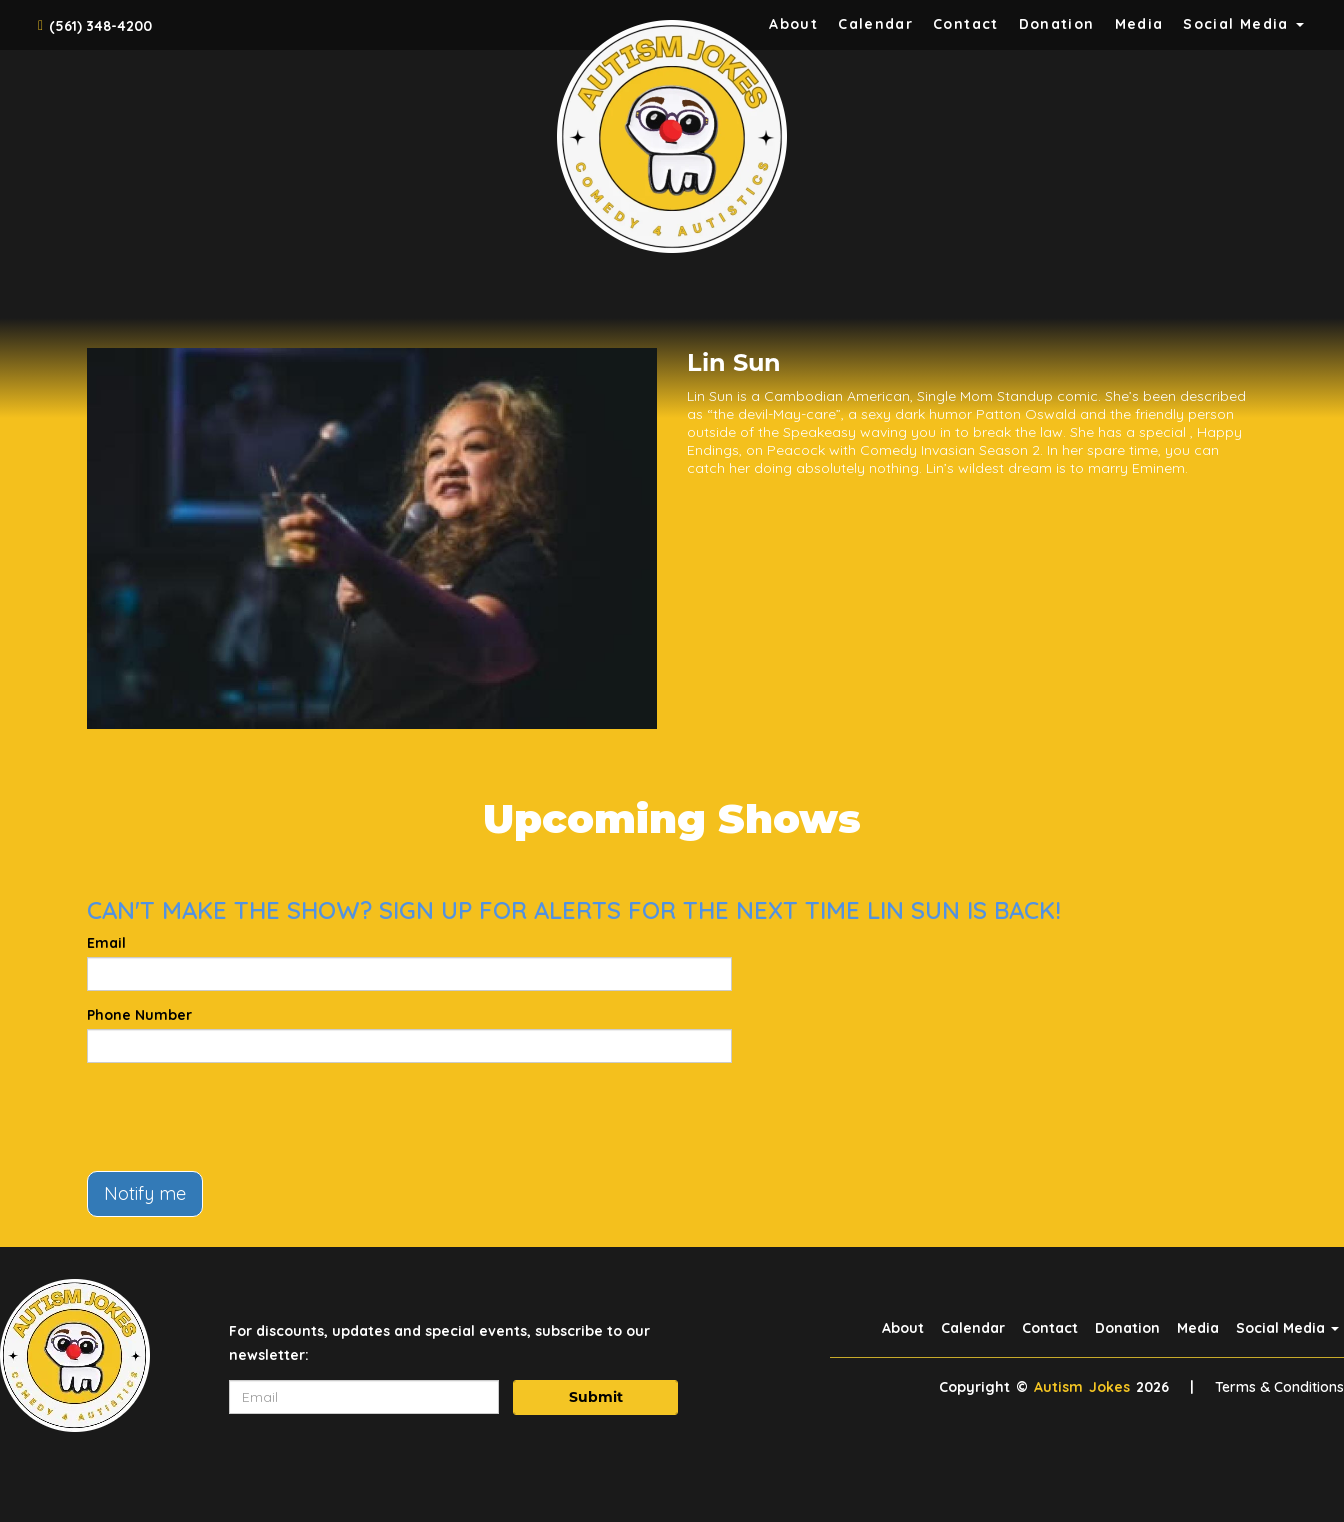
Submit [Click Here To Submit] (596, 1397)
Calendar (875, 24)
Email (106, 943)
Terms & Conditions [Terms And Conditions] (1279, 1387)
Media (1139, 24)
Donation (1057, 24)
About (793, 24)
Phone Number (139, 1015)
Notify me (145, 1193)
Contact (966, 24)
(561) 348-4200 (100, 26)
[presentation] (239, 1117)
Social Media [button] (1243, 24)
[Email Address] (364, 1397)
